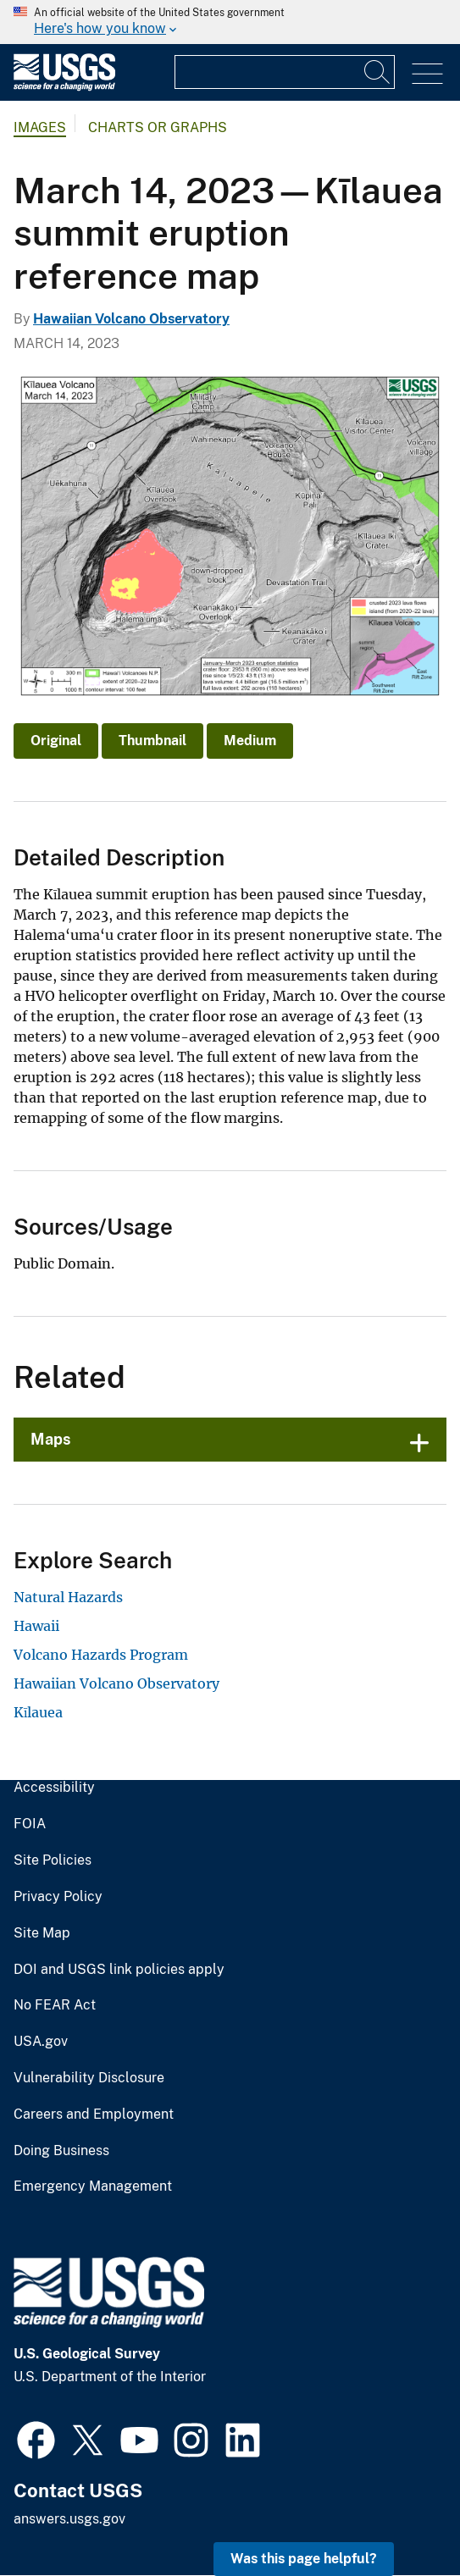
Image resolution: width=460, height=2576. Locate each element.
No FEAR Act (55, 2005)
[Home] (64, 87)
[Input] (285, 72)
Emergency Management (93, 2186)
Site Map (42, 1933)
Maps (50, 1439)
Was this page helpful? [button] (303, 2559)
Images (40, 127)
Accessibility (54, 1787)
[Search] (378, 72)
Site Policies (52, 1860)
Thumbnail (152, 740)
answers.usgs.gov (69, 2519)
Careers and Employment (94, 2114)
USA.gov (41, 2041)
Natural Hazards (68, 1597)
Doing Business (61, 2151)
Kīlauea (38, 1712)
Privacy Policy (58, 1896)
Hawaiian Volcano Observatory (131, 319)
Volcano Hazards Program (101, 1654)
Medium (250, 740)
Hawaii (36, 1625)
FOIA (30, 1824)
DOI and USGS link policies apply (119, 1969)
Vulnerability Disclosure (89, 2078)
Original (55, 740)
